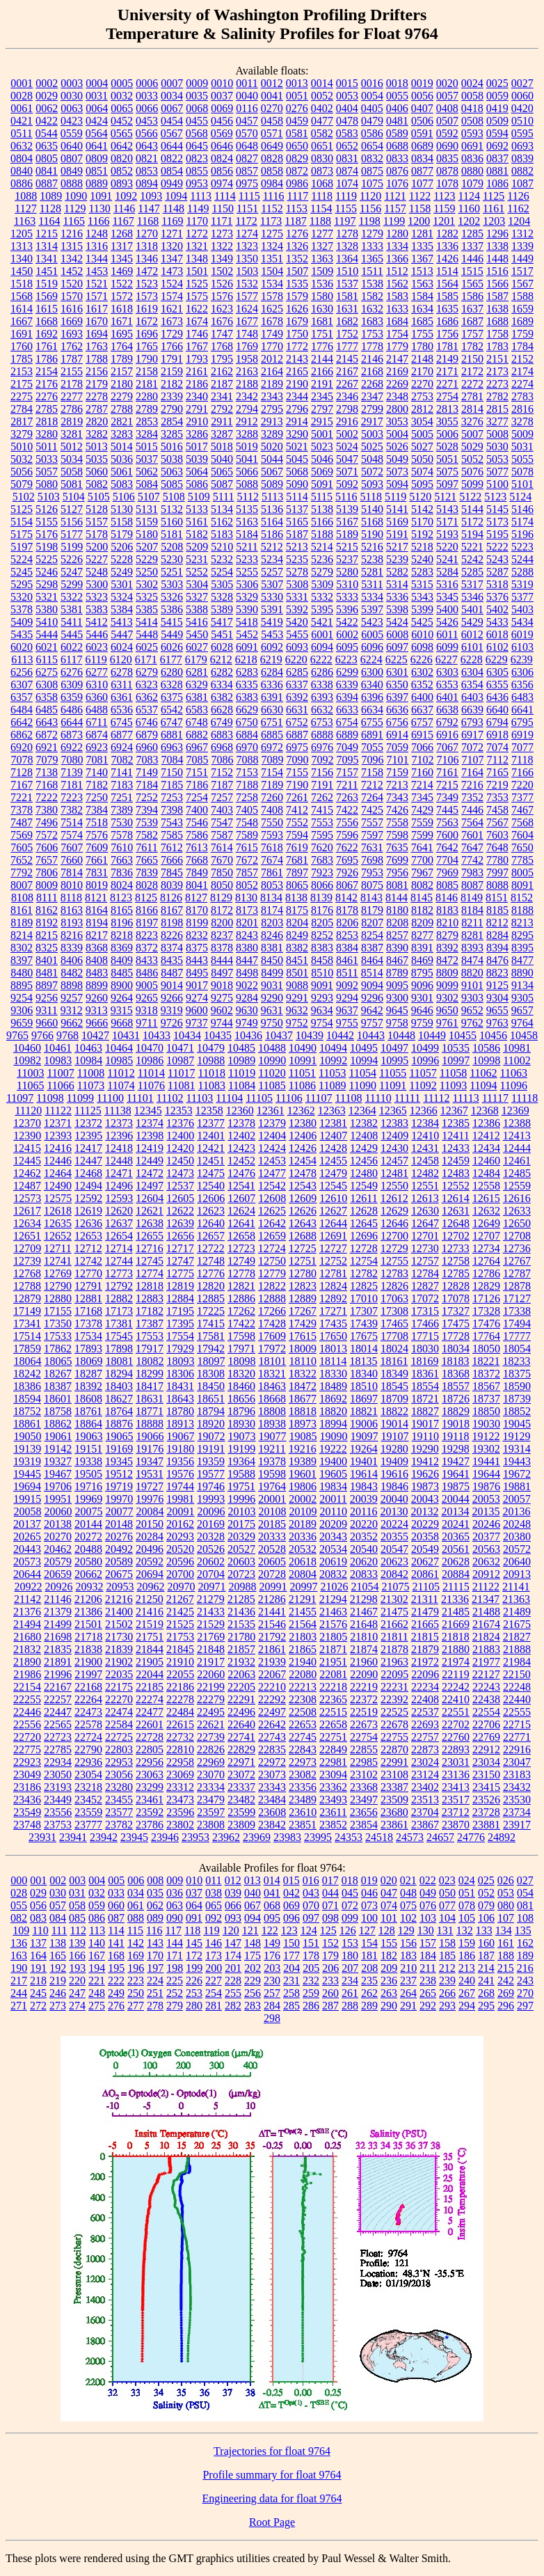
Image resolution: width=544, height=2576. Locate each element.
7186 (197, 785)
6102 (497, 647)
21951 (333, 1662)
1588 (522, 296)
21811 (394, 1637)
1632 (372, 309)
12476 (241, 1173)
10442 (340, 1035)
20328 (211, 1536)
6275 (46, 672)
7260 (272, 797)
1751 (322, 334)
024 (466, 1880)
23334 (211, 1787)
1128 (50, 208)
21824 (486, 1637)
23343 (272, 1787)
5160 (172, 522)
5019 (247, 446)
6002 (347, 634)
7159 (397, 772)
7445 (447, 810)
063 (174, 1905)
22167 (58, 1687)
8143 (371, 897)
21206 (88, 1599)
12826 (394, 1286)
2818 (46, 421)
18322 (303, 1374)
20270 (58, 1536)
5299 (72, 584)
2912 (247, 421)
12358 (209, 1110)
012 (233, 1880)
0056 (422, 96)
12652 (58, 1236)
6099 (447, 647)
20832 (333, 1574)
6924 (122, 747)
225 (174, 1980)
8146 (446, 897)
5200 (97, 547)
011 (213, 1880)
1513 (422, 271)
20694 (149, 1574)
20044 (456, 1499)
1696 (147, 334)
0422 (46, 121)
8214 (21, 935)
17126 (486, 1298)
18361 (425, 1374)
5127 (72, 509)
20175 (241, 1524)
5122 (470, 497)
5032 (21, 459)
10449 (432, 1035)
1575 (197, 296)
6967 (197, 747)
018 (350, 1880)
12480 (364, 1173)
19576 (180, 1474)
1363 (322, 258)
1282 (447, 233)
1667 (21, 321)
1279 (372, 233)
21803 (303, 1637)
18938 (272, 1424)
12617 (27, 1211)
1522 (122, 284)
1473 (172, 271)
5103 (49, 497)
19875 (456, 1486)
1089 (51, 196)
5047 (347, 459)
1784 (522, 346)
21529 (211, 1624)
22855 (364, 1749)
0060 (522, 96)
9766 (42, 1035)
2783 (522, 396)
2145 (347, 359)
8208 (397, 923)
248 (96, 1993)
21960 (364, 1662)
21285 (241, 1599)
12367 (454, 1110)
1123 (444, 196)
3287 (222, 434)
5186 (272, 534)
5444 (46, 634)
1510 (347, 271)
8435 (172, 960)
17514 (27, 1336)
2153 (21, 371)
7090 (298, 760)
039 (233, 1893)
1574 (172, 296)
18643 (180, 1399)
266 (447, 1993)
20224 (394, 1524)
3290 (297, 434)
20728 (272, 1574)
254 (213, 1993)
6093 (297, 647)
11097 (19, 1098)
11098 (49, 1098)
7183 (122, 785)
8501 (297, 973)
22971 (241, 1762)
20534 (333, 1549)
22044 (149, 1674)
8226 (172, 935)
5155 (46, 522)
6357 (21, 697)
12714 (119, 1248)
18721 (425, 1399)
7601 (472, 835)
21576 (333, 1624)
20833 (364, 1574)
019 (369, 1880)
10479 (211, 1048)
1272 (197, 233)
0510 (522, 121)
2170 (422, 371)
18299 (149, 1374)
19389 (303, 1461)
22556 (27, 1724)
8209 (422, 923)
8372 (147, 948)
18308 (211, 1374)
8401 (46, 960)
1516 (497, 271)
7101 (398, 760)
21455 (303, 1612)
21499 (58, 1624)
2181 (147, 384)
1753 (372, 334)
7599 (422, 835)
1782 (472, 346)
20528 (272, 1549)
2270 (422, 384)
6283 (247, 672)
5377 (522, 597)
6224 (371, 659)
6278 (122, 672)
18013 (333, 1348)
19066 (150, 1436)
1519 (46, 284)
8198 (172, 923)
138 (57, 1943)
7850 (222, 872)
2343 (272, 396)
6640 (497, 710)
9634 (322, 1010)
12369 (515, 1110)
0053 (347, 96)
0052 (322, 96)
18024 (394, 1348)
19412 (425, 1461)
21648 (364, 1624)
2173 (497, 371)
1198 (369, 221)
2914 (297, 421)
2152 (522, 359)
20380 (517, 1536)
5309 (322, 584)
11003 (30, 1073)
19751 (241, 1486)
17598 (241, 1336)
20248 (517, 1524)
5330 (272, 597)
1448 (497, 258)
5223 (522, 547)
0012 (272, 83)
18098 (242, 1361)
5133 (197, 509)
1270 (147, 233)
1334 (397, 246)
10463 (88, 1048)
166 (77, 1955)
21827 (517, 1637)
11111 (407, 1098)
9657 (522, 1010)
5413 (122, 622)
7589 (247, 835)
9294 (347, 998)
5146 (522, 509)
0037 (222, 96)
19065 (120, 1436)
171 (174, 1955)
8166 (147, 910)
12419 (149, 1148)
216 (525, 1968)
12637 (119, 1223)
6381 (197, 697)
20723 (241, 1574)
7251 (122, 797)
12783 (394, 1273)
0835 (447, 158)
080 (505, 1905)
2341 (222, 396)
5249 (122, 572)
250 (135, 1993)
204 (291, 1968)
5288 (522, 572)
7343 (397, 797)
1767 (197, 346)
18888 (149, 1424)
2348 (397, 396)
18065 (58, 1361)
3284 (147, 434)
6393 (322, 697)
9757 (372, 1023)
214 (486, 1968)
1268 (122, 233)
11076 (151, 1085)
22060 (211, 1674)
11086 (302, 1085)
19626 (425, 1474)
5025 (372, 446)
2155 (72, 371)
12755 (394, 1261)
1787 (72, 359)
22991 (394, 1762)
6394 (347, 697)
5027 (422, 446)
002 (57, 1880)
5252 (197, 572)
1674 (197, 321)
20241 (456, 1524)
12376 (180, 1123)
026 (505, 1880)
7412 (297, 810)
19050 (28, 1436)
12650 (517, 1223)
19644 (486, 1474)
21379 (58, 1612)
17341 (27, 1323)
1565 (472, 284)
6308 (46, 684)
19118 (455, 1436)
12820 (211, 1286)
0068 (197, 108)
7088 (248, 760)
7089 (273, 760)
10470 (149, 1048)
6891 (372, 735)
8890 (522, 973)
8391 (422, 948)
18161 (394, 1361)
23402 (425, 1787)
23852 (333, 1825)
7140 (97, 772)
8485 (122, 973)
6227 (446, 659)
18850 (486, 1411)
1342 (72, 258)
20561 (456, 1549)
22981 (333, 1762)
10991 (303, 1060)
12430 (394, 1148)
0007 (172, 83)
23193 (58, 1787)
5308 (297, 584)
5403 (522, 609)
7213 (397, 785)
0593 (472, 133)
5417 (222, 622)
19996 (241, 1499)
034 (135, 1893)
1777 (347, 346)
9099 (447, 985)
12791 (88, 1286)
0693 (522, 146)
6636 (397, 710)
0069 (222, 108)
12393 (58, 1135)
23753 (58, 1825)
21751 (149, 1637)
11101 (140, 1098)
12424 (272, 1148)
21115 (456, 1587)
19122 (485, 1436)
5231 (197, 559)
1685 (422, 321)
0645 (197, 146)
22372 (364, 1699)
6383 (247, 697)
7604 (522, 835)
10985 (119, 1060)
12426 (303, 1148)
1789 (122, 359)
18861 (27, 1424)
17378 (88, 1323)
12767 (517, 1261)
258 (291, 1993)
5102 (24, 497)
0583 (347, 133)
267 (466, 1993)
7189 (272, 785)
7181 (72, 785)
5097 (447, 484)
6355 (497, 684)
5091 (322, 484)
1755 (422, 334)
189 (525, 1955)
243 (525, 1980)
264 (408, 1993)
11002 (516, 1060)
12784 (425, 1273)
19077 (273, 1436)
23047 (517, 1762)
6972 (272, 747)
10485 (241, 1048)
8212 (497, 923)
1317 (122, 246)
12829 (486, 1286)
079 (486, 1905)
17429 (303, 1323)
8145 (421, 897)
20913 (517, 1574)
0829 (297, 158)
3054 (422, 421)
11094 (483, 1085)
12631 (456, 1211)
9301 (422, 998)
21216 (119, 1599)
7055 (372, 747)
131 (445, 1930)
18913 (180, 1424)
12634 (27, 1223)
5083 (122, 484)
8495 (197, 973)
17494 (517, 1323)
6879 (147, 735)
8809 (447, 973)
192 (57, 1968)
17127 (517, 1298)
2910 (197, 421)
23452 (88, 1799)
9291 (297, 998)
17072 (425, 1298)
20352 (364, 1536)
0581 (297, 133)
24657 (440, 1837)
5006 (447, 434)
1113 (200, 196)
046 (369, 1893)
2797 (322, 409)
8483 (97, 973)
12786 (486, 1273)
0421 (21, 121)
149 (272, 1943)
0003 (72, 83)
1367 (422, 258)
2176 (46, 384)
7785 (522, 860)
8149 (472, 897)
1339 (522, 246)
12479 (333, 1173)
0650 (297, 146)
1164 (49, 221)
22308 (303, 1699)
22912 (486, 1749)
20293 (180, 1536)
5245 (21, 572)
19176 (149, 1449)
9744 (222, 1023)
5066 (247, 471)
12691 (333, 1236)
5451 (222, 634)
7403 (222, 810)
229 (252, 1980)
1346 (147, 258)
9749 (247, 1023)
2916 (347, 421)
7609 (97, 847)
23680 (394, 1812)
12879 (27, 1298)
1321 (197, 246)
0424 (97, 121)
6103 (522, 647)
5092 (347, 484)
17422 (241, 1323)
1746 (197, 334)
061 (135, 1905)
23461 (149, 1799)
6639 (472, 710)
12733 (456, 1248)
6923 (97, 747)
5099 (472, 484)
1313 (21, 246)
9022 (247, 985)
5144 (472, 509)
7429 (422, 810)
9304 (497, 998)
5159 (147, 522)
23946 (165, 1837)
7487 (21, 822)
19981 (180, 1499)
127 (367, 1930)
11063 (513, 1073)
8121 (96, 897)
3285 (172, 434)
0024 (472, 83)
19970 (119, 1499)
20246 (486, 1524)
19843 (364, 1486)
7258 (247, 797)
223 (135, 1980)
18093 (181, 1361)
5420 (297, 622)
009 (174, 1880)
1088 (26, 196)
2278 (97, 396)
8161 (21, 910)
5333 (347, 597)
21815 (425, 1637)
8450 (272, 960)
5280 (347, 572)
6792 (447, 722)
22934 (58, 1762)
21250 (149, 1599)
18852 (517, 1411)
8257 (397, 935)
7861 (272, 872)
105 (466, 1918)
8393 (472, 948)
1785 (21, 359)
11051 (302, 1073)
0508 (472, 121)
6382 (222, 697)
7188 (247, 785)
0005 (122, 83)
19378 (272, 1461)
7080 (72, 760)
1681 (322, 321)
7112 (498, 760)
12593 (119, 1198)
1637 (472, 309)
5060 (97, 471)
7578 (122, 835)
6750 (247, 722)
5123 (495, 497)
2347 (372, 396)
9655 (497, 1010)
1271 (172, 233)
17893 (88, 1348)
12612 (394, 1198)
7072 (472, 747)
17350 (58, 1323)
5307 (272, 584)
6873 (72, 735)
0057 (447, 96)
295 (486, 2006)
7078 (22, 760)
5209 (197, 547)
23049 (27, 1774)
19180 (180, 1449)
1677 (247, 321)
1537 (347, 284)
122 (270, 1930)
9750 (272, 1023)
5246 (46, 572)
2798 (347, 409)
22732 (180, 1737)
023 (447, 1880)
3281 (72, 434)
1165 (74, 221)
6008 (397, 634)
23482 (241, 1799)
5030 (497, 446)
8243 (247, 935)
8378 (222, 948)
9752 (297, 1023)
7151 (197, 772)
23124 (425, 1774)
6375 (172, 697)
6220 (296, 659)
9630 (247, 1010)
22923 (27, 1762)
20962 (150, 1587)
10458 (524, 1035)
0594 (497, 133)
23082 (303, 1774)
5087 (222, 484)
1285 (472, 233)
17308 (394, 1311)
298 (272, 2018)
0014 (322, 83)
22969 (211, 1762)
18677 (303, 1399)
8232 (197, 935)
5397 (372, 609)
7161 (447, 772)
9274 (197, 998)
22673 (364, 1724)
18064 (28, 1361)
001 (38, 1880)
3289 (272, 434)
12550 (394, 1186)
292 (427, 2006)
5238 (372, 559)
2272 (472, 384)
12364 (362, 1110)
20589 (119, 1561)
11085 (271, 1085)
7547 (222, 822)
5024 (347, 446)
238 (427, 1980)
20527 (241, 1549)
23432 (517, 1787)
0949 (172, 183)
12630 (425, 1211)
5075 (447, 471)
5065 (222, 471)
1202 (469, 221)
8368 (97, 948)
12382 (364, 1123)
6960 (147, 747)
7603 (497, 835)
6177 (171, 659)
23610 (303, 1812)
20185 (272, 1524)
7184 (147, 785)
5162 (222, 522)
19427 (456, 1461)
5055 (522, 459)
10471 (180, 1048)
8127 (196, 897)
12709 (27, 1248)
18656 (241, 1399)
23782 (119, 1825)
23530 (517, 1799)
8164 (97, 910)
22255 (27, 1699)
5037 (147, 459)
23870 (456, 1825)
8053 (272, 885)
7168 (46, 785)
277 (135, 2006)
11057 (422, 1073)
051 (466, 1893)
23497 (364, 1799)
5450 (197, 634)
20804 (303, 1574)
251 (155, 1993)
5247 (72, 572)
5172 (472, 522)
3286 (197, 434)
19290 (425, 1449)
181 (369, 1955)
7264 (372, 797)
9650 (447, 1010)
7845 (172, 872)
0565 (122, 133)
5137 (297, 509)
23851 (303, 1825)
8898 (72, 985)
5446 (97, 634)
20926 (58, 1587)
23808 (211, 1825)
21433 (211, 1612)
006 (135, 1880)
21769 (211, 1637)
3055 (447, 421)
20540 (364, 1549)
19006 (364, 1424)
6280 (172, 672)
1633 (397, 309)
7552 (297, 822)
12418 (119, 1148)
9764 (522, 1023)
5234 (272, 559)
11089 (332, 1085)
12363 (332, 1110)
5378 (21, 609)
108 (525, 1918)
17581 (211, 1336)
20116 (363, 1511)
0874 (347, 171)
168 (116, 1955)
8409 (122, 960)
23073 (272, 1774)
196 (135, 1968)
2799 (372, 409)
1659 (522, 309)
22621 (211, 1724)
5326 (172, 597)
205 (311, 1968)
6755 (372, 722)
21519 (149, 1624)
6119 (95, 659)
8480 (21, 973)
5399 (422, 609)
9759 (422, 1023)
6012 (472, 634)
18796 (241, 1411)
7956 (397, 872)
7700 (422, 860)
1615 (46, 309)
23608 (272, 1812)
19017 (425, 1424)
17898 (119, 1348)
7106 (448, 760)
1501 (197, 271)
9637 (347, 1010)
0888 (72, 183)
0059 (497, 96)
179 (330, 1955)
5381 (72, 609)
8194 (97, 923)
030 (57, 1893)
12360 (240, 1110)
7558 (397, 822)
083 (38, 1918)
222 (116, 1980)
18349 (394, 1374)
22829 (241, 1749)
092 (213, 1918)
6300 (372, 672)
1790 (147, 359)
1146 (124, 208)
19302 (486, 1449)
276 (116, 2006)
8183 (447, 910)
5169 (397, 522)
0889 (97, 183)
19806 (303, 1486)
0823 (197, 158)
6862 (21, 735)
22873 (425, 1749)
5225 (46, 559)
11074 (120, 1085)
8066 (322, 885)
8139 (321, 897)
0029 (46, 96)
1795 (222, 359)
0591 (422, 133)
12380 (303, 1123)
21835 (58, 1649)
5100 (497, 484)
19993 (211, 1499)
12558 (486, 1186)
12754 (364, 1261)
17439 (364, 1323)
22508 (303, 1712)
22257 (58, 1699)
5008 (497, 434)
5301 (122, 584)
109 (21, 1930)
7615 (247, 847)
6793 (472, 722)
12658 (241, 1236)
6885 (272, 735)
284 (272, 2006)
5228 (122, 559)
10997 (456, 1060)
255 (233, 1993)
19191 (211, 1449)
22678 (394, 1724)
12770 (88, 1273)
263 (389, 1993)
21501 (88, 1624)
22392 (394, 1699)
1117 (297, 196)
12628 (364, 1211)
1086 (497, 183)
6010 (422, 634)
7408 (272, 810)
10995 (394, 1060)
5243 (497, 559)
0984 (272, 183)
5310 (347, 584)
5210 (222, 547)
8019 (97, 885)
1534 (272, 284)
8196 (122, 923)
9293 (322, 998)
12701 (425, 1236)
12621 (149, 1211)
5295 (21, 584)
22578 (88, 1724)
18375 (517, 1374)
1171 (221, 221)
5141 (397, 509)
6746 (147, 722)
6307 (21, 684)
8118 (71, 897)
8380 (247, 948)
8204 (297, 923)
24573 (410, 1837)
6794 (497, 722)
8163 (72, 910)
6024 (122, 647)
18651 (211, 1399)
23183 (517, 1774)
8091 (522, 885)
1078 (447, 183)
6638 (447, 710)
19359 (211, 1461)
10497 (394, 1048)
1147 (148, 208)
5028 (447, 446)
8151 (497, 897)
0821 (147, 158)
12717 (180, 1248)
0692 (497, 146)
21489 (517, 1612)
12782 (364, 1273)
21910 (180, 1662)
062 (155, 1905)
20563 (486, 1549)
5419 (272, 622)
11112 (436, 1098)
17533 (58, 1336)
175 (252, 1955)
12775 (180, 1273)
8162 (46, 910)
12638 (149, 1223)
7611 (146, 847)
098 (330, 1918)
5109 (199, 497)
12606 (211, 1198)
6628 (222, 710)
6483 (522, 697)
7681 (297, 860)
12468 (88, 1173)
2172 (472, 371)
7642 (447, 847)
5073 (397, 471)
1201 (444, 221)
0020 (447, 83)
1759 (522, 334)
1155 (346, 208)
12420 (180, 1148)
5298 (46, 584)
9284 (247, 998)
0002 (46, 83)
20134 (455, 1511)
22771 (517, 1737)
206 (330, 1968)
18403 (119, 1386)
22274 (149, 1699)
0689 (422, 146)
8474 (472, 960)
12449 (149, 1161)
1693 (72, 334)
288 (350, 2006)
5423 (372, 622)
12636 (88, 1223)
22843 (303, 1749)
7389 (122, 810)
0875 (372, 171)
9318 (147, 1010)
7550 (272, 822)
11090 (362, 1085)
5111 (223, 497)
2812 (422, 409)
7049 (347, 747)
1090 (76, 196)
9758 (397, 1023)
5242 (472, 559)
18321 (272, 1374)
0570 (247, 133)
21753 (180, 1637)
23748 (27, 1825)
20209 (333, 1524)
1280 (397, 233)
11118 (524, 1098)
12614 (456, 1198)
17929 (180, 1348)
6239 (522, 659)
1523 (147, 284)
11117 (495, 1098)
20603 (241, 1561)
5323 (97, 597)
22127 (486, 1674)
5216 (372, 547)
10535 (456, 1048)
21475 (394, 1612)
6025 (147, 647)
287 (330, 2006)
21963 (394, 1662)
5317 (472, 584)
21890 (27, 1662)
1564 (447, 284)
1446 (472, 258)
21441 (272, 1612)
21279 (211, 1599)
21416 (149, 1612)
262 (369, 1993)
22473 (88, 1712)
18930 (241, 1424)
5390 (247, 609)
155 (389, 1943)
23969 (257, 1837)
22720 (27, 1737)
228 (233, 1980)
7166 (522, 772)
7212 (372, 785)
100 (369, 1918)
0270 (272, 108)
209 (389, 1968)
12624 (241, 1211)
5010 (21, 446)
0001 (21, 83)
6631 (297, 710)
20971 (211, 1587)
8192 (46, 923)
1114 (225, 196)
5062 (147, 471)
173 (213, 1955)
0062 (46, 108)
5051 (447, 459)
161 (505, 1943)
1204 (519, 221)
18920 (211, 1424)
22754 (364, 1737)
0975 (247, 183)
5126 (46, 509)
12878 (517, 1286)
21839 (119, 1649)
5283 (422, 572)
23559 (88, 1812)
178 (311, 1955)
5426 (447, 622)
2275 (21, 396)
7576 (97, 835)
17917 (149, 1348)
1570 (72, 296)
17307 (364, 1311)
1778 (372, 346)
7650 (522, 847)
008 (155, 1880)
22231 (394, 1687)
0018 (397, 83)
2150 (472, 359)
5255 (247, 572)
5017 (197, 446)
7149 (147, 772)
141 (116, 1943)
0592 (447, 133)
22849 (333, 1749)
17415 (211, 1323)
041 (272, 1893)
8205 (322, 923)
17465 (394, 1323)
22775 (27, 1749)
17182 (149, 1311)
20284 (149, 1536)
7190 (297, 785)
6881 (172, 735)
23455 (119, 1799)
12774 (149, 1273)
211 (427, 1968)
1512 (397, 271)
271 (18, 2006)
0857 (247, 171)
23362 (333, 1787)
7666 (172, 860)
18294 (119, 1374)
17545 (119, 1336)
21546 (272, 1624)
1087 (522, 183)
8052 (247, 885)
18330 (333, 1374)
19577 (211, 1474)
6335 (247, 684)
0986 (297, 183)
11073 (90, 1085)
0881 (497, 171)
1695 (122, 334)
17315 (425, 1311)
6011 (447, 634)
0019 (422, 83)
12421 (211, 1148)
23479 (211, 1799)
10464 (119, 1048)
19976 (149, 1499)
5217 (397, 547)
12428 (333, 1148)
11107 (319, 1098)
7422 (347, 810)
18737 (486, 1399)
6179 (196, 659)
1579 (297, 296)
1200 (419, 221)
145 (194, 1943)
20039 (364, 1499)
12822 (272, 1286)
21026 (334, 1587)
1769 (247, 346)
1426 (447, 258)
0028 (21, 96)
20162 (180, 1524)
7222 (46, 797)
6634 (372, 710)
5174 (522, 522)
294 (466, 2006)
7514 (72, 822)
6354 (472, 684)
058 (77, 1905)
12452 (241, 1161)
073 (369, 1905)
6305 (497, 672)
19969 (88, 1499)
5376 (497, 597)
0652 (347, 146)
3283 (122, 434)
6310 (97, 684)
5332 (322, 597)
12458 (425, 1161)
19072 (211, 1436)
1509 (322, 271)
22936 (88, 1762)
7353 (497, 797)
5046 (322, 459)
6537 (147, 710)
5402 (497, 609)
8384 (347, 948)
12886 (241, 1298)
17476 (486, 1323)
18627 (119, 1399)
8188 (522, 910)
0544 (46, 133)
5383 (97, 609)
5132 (172, 509)
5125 (21, 509)
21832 (27, 1649)
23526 (486, 1799)
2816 (522, 409)
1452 (72, 271)
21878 (394, 1649)
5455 (297, 634)
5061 (122, 471)
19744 (180, 1486)
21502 (119, 1624)
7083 (147, 760)
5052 (472, 459)
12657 (211, 1236)
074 (389, 1905)
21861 (272, 1649)
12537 (180, 1186)
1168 (148, 221)
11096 (513, 1085)
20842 (394, 1574)
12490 (58, 1186)
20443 (27, 1549)
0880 (472, 171)
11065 (30, 1085)
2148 (422, 359)
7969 (447, 872)
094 (252, 1918)
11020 (271, 1073)
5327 (197, 597)
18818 (303, 1411)
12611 (363, 1198)
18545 (394, 1386)
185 (447, 1955)
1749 (272, 334)
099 (350, 1918)
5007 (472, 434)
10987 (180, 1060)
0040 (247, 96)
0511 (21, 133)
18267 (58, 1374)
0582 (322, 133)
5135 (247, 509)
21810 (364, 1637)
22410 (456, 1699)
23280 (119, 1787)
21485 (456, 1612)
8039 (172, 885)
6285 (297, 672)
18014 (364, 1348)
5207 (147, 547)
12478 (303, 1173)
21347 (485, 1599)
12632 (486, 1211)
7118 (522, 760)
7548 (247, 822)
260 (330, 1993)
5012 (72, 446)
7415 (322, 810)
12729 (394, 1248)
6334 (222, 684)
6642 (21, 722)
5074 (422, 471)
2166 (322, 371)
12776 (211, 1273)
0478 (347, 121)
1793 (197, 359)
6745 (122, 722)
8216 (72, 935)
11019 (241, 1073)
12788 (27, 1286)
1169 (172, 221)
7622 (347, 847)
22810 (180, 1749)
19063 (89, 1436)
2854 (172, 421)
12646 (394, 1223)
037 (194, 1893)
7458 (497, 810)
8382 (297, 948)
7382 (72, 810)
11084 (241, 1085)
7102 (423, 760)
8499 (272, 973)
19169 (119, 1449)
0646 (222, 146)
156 (408, 1943)
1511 (372, 271)
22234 (425, 1687)
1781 (447, 346)
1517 (522, 271)
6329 (197, 684)
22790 (88, 1749)
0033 (147, 96)
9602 (222, 1010)
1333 (372, 246)
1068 (322, 183)
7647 (472, 847)
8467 (397, 960)
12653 (88, 1236)
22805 (149, 1749)
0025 (497, 83)
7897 (297, 872)
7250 (97, 797)
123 (289, 1930)
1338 (497, 246)
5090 (297, 484)
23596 (180, 1812)
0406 (397, 108)
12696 (364, 1236)
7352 (472, 797)
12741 (58, 1261)
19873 (425, 1486)
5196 (522, 534)
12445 (27, 1161)
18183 (455, 1361)
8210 (447, 923)
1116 (274, 196)
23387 (394, 1787)
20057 (517, 1499)
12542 (272, 1186)
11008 (90, 1073)
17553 (149, 1336)
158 (447, 1943)
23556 (58, 1812)
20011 (332, 1499)
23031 (456, 1762)
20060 (58, 1511)
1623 (222, 309)
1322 (222, 246)
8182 (422, 910)
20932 (89, 1587)
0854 (172, 171)
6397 (397, 697)
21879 (425, 1649)
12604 (149, 1198)
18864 (88, 1424)
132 (464, 1930)
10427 (95, 1035)
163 (18, 1955)
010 (194, 1880)
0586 (372, 133)
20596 (180, 1561)
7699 (397, 860)
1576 (222, 296)
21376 (27, 1612)
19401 (364, 1461)
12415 (27, 1148)
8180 (397, 910)
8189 (21, 923)
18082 (150, 1361)
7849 (197, 872)
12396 (119, 1135)
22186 (180, 1687)
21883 (486, 1649)
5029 (472, 446)
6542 (172, 710)
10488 (272, 1048)
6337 (297, 684)
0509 (497, 121)
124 (309, 1930)
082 (18, 1918)
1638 (497, 309)
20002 (303, 1499)
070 (311, 1905)
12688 (303, 1236)
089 (155, 1918)
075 (408, 1905)
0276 (297, 108)
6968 (222, 747)
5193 (447, 534)
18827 (425, 1411)
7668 (197, 860)
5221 (472, 547)
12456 (364, 1161)
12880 (58, 1298)
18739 (517, 1399)
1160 (469, 208)
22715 (517, 1724)
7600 (447, 835)
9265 (147, 998)
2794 (247, 409)
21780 (241, 1637)
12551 (425, 1186)
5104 (74, 497)
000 (18, 1880)
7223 (72, 797)
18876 (119, 1424)
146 (213, 1943)
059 (96, 1905)
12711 (57, 1248)
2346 (347, 396)
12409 (394, 1135)
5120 (420, 497)
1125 (493, 196)
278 (155, 2006)
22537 (425, 1712)
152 (330, 1943)
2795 (272, 409)
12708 (517, 1236)
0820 (122, 158)
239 (447, 1980)
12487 (27, 1186)
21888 (517, 1649)
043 (311, 1893)
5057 (46, 471)
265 (427, 1993)
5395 (322, 609)
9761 (447, 1023)
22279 (211, 1699)
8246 (272, 935)
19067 (181, 1436)
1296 (497, 233)
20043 (425, 1499)
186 (466, 1955)
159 (466, 1943)
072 (350, 1905)
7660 (72, 860)
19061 (58, 1436)
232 (311, 1980)
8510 (322, 973)
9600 (197, 1010)
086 (96, 1918)
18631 (149, 1399)
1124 (469, 196)
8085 (447, 885)
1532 (247, 284)
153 (350, 1943)
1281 (422, 233)
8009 (46, 885)
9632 (297, 1010)
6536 (122, 710)
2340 (197, 396)
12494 (88, 1186)
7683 (322, 860)
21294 (333, 1599)
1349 (222, 258)
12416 (58, 1148)
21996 (58, 1674)
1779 (397, 346)
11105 (259, 1098)
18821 (364, 1411)
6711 (96, 722)
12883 (149, 1298)
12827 (425, 1286)
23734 (517, 1812)
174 (233, 1955)
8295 (522, 935)
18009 (303, 1348)
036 (174, 1893)
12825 (364, 1286)
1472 (147, 271)
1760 (21, 346)
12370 (27, 1123)
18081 (120, 1361)
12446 (58, 1161)
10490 (303, 1048)
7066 (422, 747)
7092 (323, 760)
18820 (333, 1411)
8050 (222, 885)
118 (192, 1930)
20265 (27, 1536)
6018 (497, 634)
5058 (72, 471)
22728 (149, 1737)
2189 (272, 384)
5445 (72, 634)
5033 (46, 459)
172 (194, 1955)
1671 (122, 321)
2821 (122, 421)
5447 (122, 634)
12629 (394, 1211)
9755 (347, 1023)
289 (369, 2006)
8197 (147, 923)
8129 (221, 897)
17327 (456, 1311)
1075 (372, 183)
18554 (425, 1386)
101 (389, 1918)
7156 (322, 772)
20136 (516, 1511)
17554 (180, 1336)
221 (96, 1980)
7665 (147, 860)
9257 (72, 998)
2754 (447, 396)
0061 (21, 108)
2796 (297, 409)
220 (77, 1980)
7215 (447, 785)
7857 (247, 872)
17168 (88, 1311)
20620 (364, 1561)
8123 (121, 897)
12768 (27, 1273)
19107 (395, 1436)
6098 (422, 647)
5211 (246, 547)
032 (96, 1893)
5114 (296, 497)
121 (250, 1930)
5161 (197, 522)
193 (77, 1968)
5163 (247, 522)
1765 (147, 346)
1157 (395, 208)
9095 (397, 985)
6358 (46, 697)
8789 (397, 973)
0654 (372, 146)
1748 (247, 334)
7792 (21, 872)
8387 (372, 948)
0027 (522, 83)
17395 (180, 1323)
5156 (72, 522)
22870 (394, 1749)
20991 (273, 1587)
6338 (322, 684)
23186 (27, 1787)
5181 (172, 534)
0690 (447, 146)
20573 (27, 1561)
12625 (272, 1211)
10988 (211, 1060)
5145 (497, 509)
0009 (197, 83)
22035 (119, 1674)
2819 (72, 421)
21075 (395, 1587)
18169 (424, 1361)
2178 (72, 384)
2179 (97, 384)
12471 (119, 1173)
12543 (303, 1186)
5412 (97, 622)
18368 (456, 1374)
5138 (322, 509)
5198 (46, 547)
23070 (211, 1774)
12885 (211, 1298)
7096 (373, 760)
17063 (394, 1298)
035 (155, 1893)
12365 (393, 1110)
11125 (88, 1110)
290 (389, 2006)
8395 (522, 948)
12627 (333, 1211)
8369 (122, 948)
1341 (46, 258)
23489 (303, 1799)
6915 (422, 735)
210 (408, 1968)
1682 (347, 321)
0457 (247, 121)
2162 (222, 371)
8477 (522, 960)
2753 (422, 396)
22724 (88, 1737)
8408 (97, 960)
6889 (347, 735)
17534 (88, 1336)
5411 (71, 622)
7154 (272, 772)
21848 (211, 1649)
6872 (46, 735)
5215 (347, 547)
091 (194, 1918)
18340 (364, 1374)
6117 (71, 659)
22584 (119, 1724)
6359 (72, 697)
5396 (347, 609)
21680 (27, 1637)
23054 (88, 1774)
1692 (46, 334)
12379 (272, 1123)
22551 (456, 1712)
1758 (497, 334)
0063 (72, 108)
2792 (222, 409)
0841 (46, 171)
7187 (222, 785)
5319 (522, 584)
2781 (472, 396)
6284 (272, 672)
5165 (297, 522)
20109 (303, 1511)
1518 (21, 284)
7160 (422, 772)
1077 (422, 183)
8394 (497, 948)
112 (78, 1930)
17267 (303, 1311)
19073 (242, 1436)
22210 (272, 1687)
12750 (272, 1261)
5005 (422, 434)
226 (194, 1980)
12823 (303, 1286)
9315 (122, 1010)
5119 (395, 497)
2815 (497, 409)
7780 (497, 860)
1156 (370, 208)
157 (427, 1943)
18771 (149, 1411)
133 (484, 1930)
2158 (147, 371)
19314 (517, 1449)
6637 (422, 710)
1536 (322, 284)
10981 (517, 1048)
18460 (241, 1386)
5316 (447, 584)
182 (389, 1955)
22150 (517, 1674)
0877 (422, 171)
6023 (97, 647)
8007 (21, 885)
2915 (322, 421)
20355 (394, 1536)
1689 (522, 321)
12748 (211, 1261)
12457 (394, 1161)
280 (194, 2006)
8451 (297, 960)
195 (116, 1968)
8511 (347, 973)
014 (272, 1880)
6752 (297, 722)
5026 (397, 446)
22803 (119, 1749)
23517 (456, 1799)
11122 (58, 1110)
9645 (397, 1010)
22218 (333, 1687)
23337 (241, 1787)
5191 (397, 534)
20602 (211, 1561)
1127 (25, 208)
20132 (424, 1511)
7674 (272, 860)
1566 (497, 284)
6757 (422, 722)
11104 (229, 1098)
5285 (472, 572)
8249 (297, 935)
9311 (46, 1010)
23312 (180, 1787)
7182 (97, 785)
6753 (322, 722)
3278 (522, 421)
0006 (147, 83)
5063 (172, 471)
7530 (122, 822)
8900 (122, 985)
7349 (447, 797)
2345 (322, 396)
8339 (72, 948)
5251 (172, 572)
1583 (397, 296)
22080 (303, 1674)
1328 (347, 246)
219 (57, 1980)
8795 (422, 973)
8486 (147, 973)
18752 (27, 1411)
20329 (241, 1536)
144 (174, 1943)
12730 (425, 1248)
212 (447, 1968)
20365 (456, 1536)
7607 (72, 847)
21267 (180, 1599)
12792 (119, 1286)
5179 (122, 534)
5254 (222, 572)
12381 (333, 1123)
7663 (122, 860)
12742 (88, 1261)
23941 (73, 1837)
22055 (180, 1674)
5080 (46, 484)
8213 (522, 923)
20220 (364, 1524)
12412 (486, 1135)
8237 (222, 935)
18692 (333, 1399)
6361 (122, 697)
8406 (72, 960)
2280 (147, 396)
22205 (241, 1687)
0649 (272, 146)
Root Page (272, 2522)
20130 (394, 1511)
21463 (333, 1612)
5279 (322, 572)
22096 (425, 1674)
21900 (88, 1662)
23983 (287, 1837)
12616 (517, 1198)
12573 (27, 1198)
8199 (197, 923)
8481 (46, 973)
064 (194, 1905)
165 (57, 1955)
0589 (397, 133)
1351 (272, 258)
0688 (397, 146)
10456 (493, 1035)
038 (213, 1893)
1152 (271, 208)
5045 (297, 459)
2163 (247, 371)
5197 (21, 547)
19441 (486, 1461)
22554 (486, 1712)
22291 (241, 1699)
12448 (119, 1161)
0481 (397, 121)
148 (252, 1943)
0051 (297, 96)
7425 (372, 810)
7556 (347, 822)
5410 (46, 622)
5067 (272, 471)
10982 (27, 1060)
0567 (172, 133)
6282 (222, 672)
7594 (297, 835)
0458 (272, 121)
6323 (147, 684)
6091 (247, 647)
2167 (347, 371)
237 (408, 1980)
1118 (322, 196)
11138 (117, 1110)
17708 (394, 1336)
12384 (425, 1123)
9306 (21, 1010)
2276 (46, 396)
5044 (272, 459)
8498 (247, 973)
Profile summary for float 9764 (271, 2475)
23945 (134, 1837)
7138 (46, 772)
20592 (149, 1561)
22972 (272, 1762)
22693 (425, 1724)
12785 (456, 1273)
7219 (497, 785)
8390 (397, 948)
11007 (60, 1073)
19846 (394, 1486)
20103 (242, 1511)
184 (427, 1955)
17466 (425, 1323)
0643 (147, 146)
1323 (247, 246)
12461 (517, 1161)
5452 (247, 634)
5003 (372, 434)
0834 (422, 158)
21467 (364, 1612)
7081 (97, 760)
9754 (322, 1023)
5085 (172, 484)
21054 (364, 1587)
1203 (494, 221)
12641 (241, 1223)
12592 (88, 1198)
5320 (21, 597)
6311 (121, 684)
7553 (322, 822)
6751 (272, 722)
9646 (422, 1010)
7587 (222, 835)
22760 (456, 1737)
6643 (46, 722)
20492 (119, 1549)
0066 (147, 108)
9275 (222, 998)
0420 (522, 108)
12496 (119, 1186)
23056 (119, 1774)
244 (18, 1993)
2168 (372, 371)
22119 (455, 1674)
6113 (22, 659)
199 (194, 1968)
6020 (21, 647)
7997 (497, 872)
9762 (472, 1023)
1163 (24, 221)
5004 (397, 434)
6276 (72, 672)
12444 (517, 1148)
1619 (147, 309)
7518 (97, 822)
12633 (517, 1211)
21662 (394, 1624)
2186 (197, 384)
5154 (21, 522)
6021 (46, 647)
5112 (247, 497)
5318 (497, 584)
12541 (241, 1186)
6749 (222, 722)
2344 (297, 396)
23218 (88, 1787)
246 (57, 1993)
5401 (472, 609)
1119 (346, 196)
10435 (218, 1035)
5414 (147, 622)
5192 (422, 534)
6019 (522, 634)
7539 (147, 822)
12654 (119, 1236)
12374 (149, 1123)
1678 (272, 321)
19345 (119, 1461)
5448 (147, 634)
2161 (197, 371)
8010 (72, 885)
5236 (322, 559)
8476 (497, 960)
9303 (472, 998)
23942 (104, 1837)
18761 (88, 1411)
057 (57, 1905)
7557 (372, 822)
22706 (486, 1724)
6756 (397, 722)
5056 (21, 471)
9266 (172, 998)
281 (213, 2006)
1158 (420, 208)
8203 (272, 923)
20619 (333, 1561)
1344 (97, 258)
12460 (486, 1161)
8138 (296, 897)
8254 (372, 935)
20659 (58, 1574)
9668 (122, 1023)
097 (311, 1918)
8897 (46, 985)
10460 (27, 1048)
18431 (180, 1386)
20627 (425, 1561)
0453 (147, 121)
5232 (222, 559)
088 (135, 1918)
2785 (46, 409)
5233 (247, 559)
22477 (149, 1712)
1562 (397, 284)
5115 (322, 497)
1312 (522, 233)
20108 (273, 1511)
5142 (422, 509)
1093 (151, 196)
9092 (347, 985)
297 (525, 2006)
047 (389, 1893)
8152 (522, 897)
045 (350, 1893)
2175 (21, 384)
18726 (456, 1399)
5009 (522, 434)
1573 (147, 296)
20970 (181, 1587)
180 (350, 1955)
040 (252, 1893)
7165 (497, 772)
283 (252, 2006)
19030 (486, 1424)
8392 (447, 948)
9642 (372, 1010)
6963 (172, 747)
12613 (425, 1198)
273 (57, 2006)
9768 (67, 1035)
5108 (174, 497)
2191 (322, 384)
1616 (72, 309)
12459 (456, 1161)
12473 (180, 1173)
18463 (272, 1386)
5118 (371, 497)
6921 (46, 747)
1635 (447, 309)
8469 (422, 960)
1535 (297, 284)
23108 (394, 1774)
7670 (222, 860)
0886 (21, 183)
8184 (472, 910)
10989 (241, 1060)
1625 (272, 309)
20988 (242, 1587)
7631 (372, 847)
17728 (456, 1336)
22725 (119, 1737)
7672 (247, 860)
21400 (119, 1612)
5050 (422, 459)
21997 (88, 1674)
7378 (21, 810)
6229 (497, 659)
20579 (58, 1561)
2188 (247, 384)
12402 (241, 1135)
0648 (247, 146)
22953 (119, 1762)
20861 (425, 1574)
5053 (497, 459)
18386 (27, 1386)
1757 (472, 334)
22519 (364, 1712)
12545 (333, 1186)
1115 (249, 196)
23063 (149, 1774)
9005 (147, 985)
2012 (272, 359)
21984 (517, 1662)
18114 (332, 1361)
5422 (347, 622)
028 (18, 1893)
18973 (303, 1424)
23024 (425, 1762)
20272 (88, 1536)
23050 (58, 1774)
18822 (394, 1411)
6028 (222, 647)
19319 (27, 1461)
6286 (322, 672)
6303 (447, 672)
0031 (97, 96)
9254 (21, 998)
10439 (309, 1035)
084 (57, 1918)
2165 (297, 371)
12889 (303, 1298)
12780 (303, 1273)
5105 (99, 497)
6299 (347, 672)
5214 (322, 547)
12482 (425, 1173)
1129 (75, 208)
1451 (46, 271)
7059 (397, 747)
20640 (517, 1561)
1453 (97, 271)
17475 (456, 1323)
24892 (501, 1837)
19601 (303, 1474)
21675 (517, 1624)
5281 (372, 572)
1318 (147, 246)
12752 (333, 1261)
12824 (333, 1286)
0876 (397, 171)
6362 (147, 697)
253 (194, 1993)
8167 (172, 910)
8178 (347, 910)
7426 (397, 810)
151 (311, 1943)
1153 (296, 208)
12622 (180, 1211)
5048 (372, 459)
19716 (88, 1486)
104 (447, 1918)
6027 (197, 647)
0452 (122, 121)
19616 (394, 1474)
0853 (147, 171)
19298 (456, 1449)
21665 (425, 1624)
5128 (97, 509)
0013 (297, 83)
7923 (322, 872)
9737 (197, 1023)
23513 (425, 1799)
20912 (486, 1574)
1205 (21, 233)
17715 (425, 1336)
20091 (181, 1511)
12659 (272, 1236)
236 (389, 1980)
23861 (394, 1825)
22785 (58, 1749)
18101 (273, 1361)
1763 (97, 346)
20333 (272, 1536)
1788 (97, 359)
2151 (497, 359)
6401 (447, 697)
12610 (333, 1198)
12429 (364, 1148)
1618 (122, 309)
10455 (463, 1035)
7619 (297, 847)
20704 (211, 1574)
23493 (333, 1799)
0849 (72, 171)
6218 (246, 659)
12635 (58, 1223)
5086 (197, 484)
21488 (486, 1612)
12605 (180, 1198)
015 (291, 1880)
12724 (272, 1248)
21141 (515, 1587)
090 (174, 1918)
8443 (197, 960)
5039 (197, 459)
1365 (372, 258)
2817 (21, 421)
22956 (149, 1762)
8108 (22, 897)
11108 (348, 1098)
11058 (453, 1073)
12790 (58, 1286)
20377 (486, 1536)
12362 (301, 1110)
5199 (72, 547)
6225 (396, 659)
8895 (21, 985)
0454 (172, 121)
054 (525, 1893)
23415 (486, 1787)
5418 (247, 622)
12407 (333, 1135)
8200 (222, 923)
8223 (147, 935)
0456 (222, 121)
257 (272, 1993)
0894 (147, 183)
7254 (197, 797)
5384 (122, 609)
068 (272, 1905)
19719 (119, 1486)
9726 (172, 1023)
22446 (27, 1712)
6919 (522, 735)
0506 (422, 121)
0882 (522, 171)
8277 (422, 935)
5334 (372, 597)
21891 (58, 1662)
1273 (222, 233)
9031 (272, 985)
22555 (517, 1712)
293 (447, 2006)
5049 (397, 459)
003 (77, 1880)
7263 (347, 797)
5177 (72, 534)
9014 (172, 985)
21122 (485, 1587)
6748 (197, 722)
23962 (226, 1837)
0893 (122, 183)
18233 (516, 1361)
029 (38, 1893)
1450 (21, 271)
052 (486, 1893)
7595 (322, 835)
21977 (486, 1662)
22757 (425, 1737)
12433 (456, 1148)
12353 (179, 1110)
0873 (322, 171)
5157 (97, 522)
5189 (347, 534)
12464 (58, 1173)
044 (330, 1893)
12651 (27, 1236)
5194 (472, 534)
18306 (180, 1374)
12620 (119, 1211)
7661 (97, 860)
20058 (28, 1511)
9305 (522, 998)
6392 (297, 697)
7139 (72, 772)
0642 (122, 146)
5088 (247, 484)
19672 (517, 1474)
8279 (447, 935)
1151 (247, 208)
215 (505, 1968)
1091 (101, 196)
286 (311, 2006)
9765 (17, 1035)
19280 (394, 1449)
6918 (497, 735)
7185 (172, 785)
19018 (456, 1424)
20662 (88, 1574)
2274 (522, 384)
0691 (472, 146)
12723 (241, 1248)
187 (486, 1955)
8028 (147, 885)
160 (486, 1943)
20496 (149, 1549)
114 (116, 1930)
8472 (447, 960)
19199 (241, 1449)
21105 (425, 1587)
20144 (88, 1524)
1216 (72, 233)
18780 (180, 1411)
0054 (372, 96)
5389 (222, 609)
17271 (333, 1311)
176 (272, 1955)
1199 (394, 221)
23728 (486, 1812)
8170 (197, 910)
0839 (522, 158)
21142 (27, 1599)
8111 (47, 897)
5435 (21, 634)
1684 (397, 321)
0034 (172, 96)
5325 (147, 597)
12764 (486, 1261)
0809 (97, 158)
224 (155, 1980)
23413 (456, 1787)
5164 (272, 522)
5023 (322, 446)
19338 (88, 1461)
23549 (27, 1812)
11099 (80, 1098)
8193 (72, 923)
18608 (88, 1399)
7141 (122, 772)
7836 (122, 872)
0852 (122, 171)
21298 (364, 1599)
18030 (425, 1348)
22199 (211, 1687)
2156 (97, 371)
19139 (27, 1449)
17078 (456, 1298)
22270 (119, 1699)
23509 (394, 1799)
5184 (247, 534)
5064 (197, 471)
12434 (486, 1148)
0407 (422, 108)
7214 (422, 785)
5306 (247, 584)
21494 (27, 1624)
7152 (222, 772)
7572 (46, 835)
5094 (397, 484)
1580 (322, 296)
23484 (272, 1799)
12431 (425, 1148)
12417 (88, 1148)
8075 (372, 885)
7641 (422, 847)
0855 (197, 171)
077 (447, 1905)
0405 (372, 108)
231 (291, 1980)
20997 (303, 1587)
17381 (119, 1323)
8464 (372, 960)
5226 (72, 559)
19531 (149, 1474)
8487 (172, 973)
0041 (272, 96)
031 (77, 1893)
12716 (149, 1248)
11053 (332, 1073)
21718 (88, 1637)
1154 (321, 208)
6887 (297, 735)
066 (233, 1905)
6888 (322, 735)
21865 (303, 1649)
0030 (72, 96)
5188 (322, 534)
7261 (297, 797)
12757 (425, 1261)
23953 (195, 1837)
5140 (372, 509)
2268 (372, 384)
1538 (372, 284)
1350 (247, 258)
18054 (517, 1348)
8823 (497, 973)
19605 (333, 1474)
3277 (497, 421)
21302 (394, 1599)
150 (291, 1943)
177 (291, 1955)
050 (447, 1893)
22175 (119, 1687)
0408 (447, 108)
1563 (422, 284)
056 (38, 1905)
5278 (297, 572)
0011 (246, 83)
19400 (333, 1461)
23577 (119, 1812)
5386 (172, 609)
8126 (171, 897)
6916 (447, 735)
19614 (364, 1474)
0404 (347, 108)
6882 (197, 735)
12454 (303, 1161)
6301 (397, 672)
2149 (447, 359)
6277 (97, 672)
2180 (122, 384)
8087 (472, 885)
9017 (197, 985)
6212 (221, 659)
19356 (180, 1461)
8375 (197, 948)
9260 (97, 998)
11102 (170, 1098)
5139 (347, 509)
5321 (46, 597)
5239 (397, 559)
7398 (172, 810)
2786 (72, 409)
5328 (222, 597)
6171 (146, 659)
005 (116, 1880)
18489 (333, 1386)
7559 (422, 822)
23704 (425, 1812)
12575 (58, 1198)
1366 (397, 258)
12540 (211, 1186)
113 (97, 1930)
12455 (333, 1161)
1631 (347, 309)
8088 (497, 885)
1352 (297, 258)
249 (116, 1993)
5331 (297, 597)
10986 (149, 1060)
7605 (21, 847)
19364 (241, 1461)
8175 (297, 910)
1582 (372, 296)
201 (233, 1968)
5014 (122, 446)
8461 (347, 960)
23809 (241, 1825)
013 (252, 1880)
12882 (119, 1298)
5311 (372, 584)
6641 (522, 710)
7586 (197, 835)
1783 (497, 346)
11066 (60, 1085)
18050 (486, 1348)
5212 (272, 547)
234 (350, 1980)
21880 (456, 1649)
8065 (297, 885)
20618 (303, 1561)
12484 (486, 1173)
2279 (122, 396)
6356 (522, 684)
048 (408, 1893)
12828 (456, 1286)
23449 (58, 1799)
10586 (486, 1048)
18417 (149, 1386)
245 (38, 1993)
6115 (47, 659)
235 (369, 1980)
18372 (486, 1374)
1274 (247, 233)
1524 (172, 284)
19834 (333, 1486)
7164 (472, 772)
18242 (27, 1374)
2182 (172, 384)
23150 (486, 1774)
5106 (124, 497)
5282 (397, 572)
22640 (241, 1724)
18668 (272, 1399)
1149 (198, 208)
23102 (364, 1774)
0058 (472, 96)
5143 (447, 509)
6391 (272, 697)
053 (505, 1893)
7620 (322, 847)
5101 (522, 484)
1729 (172, 334)
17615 (303, 1336)
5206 (122, 547)
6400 (422, 697)
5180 (147, 534)
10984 (88, 1060)
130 (425, 1930)
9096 (422, 985)
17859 (27, 1348)
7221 (21, 797)
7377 (522, 797)
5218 (422, 547)
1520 (72, 284)
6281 (197, 672)
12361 (271, 1110)
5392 (297, 609)
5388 (197, 609)
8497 (222, 973)
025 (486, 1880)
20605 (272, 1561)
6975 (297, 747)
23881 (486, 1825)
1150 (222, 208)
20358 (425, 1536)
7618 (272, 847)
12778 (241, 1273)
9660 (46, 1023)
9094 (372, 985)
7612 (172, 847)
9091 (322, 985)
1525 (197, 284)
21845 (180, 1649)
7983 (472, 872)
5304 (197, 584)
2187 (222, 384)
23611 (332, 1812)
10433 (156, 1035)
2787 (97, 409)
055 (18, 1905)
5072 (372, 471)
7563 (447, 822)
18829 (456, 1411)
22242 (456, 1687)
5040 (222, 459)
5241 (447, 559)
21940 (303, 1662)
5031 (522, 446)
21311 (424, 1599)
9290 (272, 998)
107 (505, 1918)
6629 (247, 710)
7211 (347, 785)
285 (291, 2006)
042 (291, 1893)
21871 (333, 1649)
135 (523, 1930)
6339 (347, 684)
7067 (447, 747)
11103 (200, 1098)
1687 (472, 321)
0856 (222, 171)
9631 (272, 1010)
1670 (97, 321)
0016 (372, 83)
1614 (21, 309)
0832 (372, 158)
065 (213, 1905)
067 (252, 1905)
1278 (347, 233)
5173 (497, 522)
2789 (147, 409)
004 (96, 1880)
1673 (172, 321)
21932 (241, 1662)
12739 (27, 1261)
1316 (97, 246)
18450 (211, 1386)
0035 (197, 96)
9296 (372, 998)
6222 (321, 659)
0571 (272, 133)
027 (525, 1880)
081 (525, 1905)
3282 (97, 434)
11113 (465, 1098)
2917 (372, 421)
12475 (211, 1173)
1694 (97, 334)
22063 (241, 1674)
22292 (272, 1699)
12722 (211, 1248)
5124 (520, 497)
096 (291, 1918)
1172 (246, 221)
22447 (58, 1712)
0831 (347, 158)
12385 (456, 1123)
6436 (497, 697)
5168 (372, 522)
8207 (372, 923)
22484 (180, 1712)
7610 (122, 847)
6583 (197, 710)
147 (233, 1943)
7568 (522, 822)
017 (330, 1880)
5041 (247, 459)
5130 (122, 509)
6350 (397, 684)
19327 (58, 1461)
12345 (148, 1110)
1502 (222, 271)
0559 (72, 133)
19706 (58, 1486)
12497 (149, 1186)
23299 (149, 1787)
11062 (483, 1073)
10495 (364, 1048)
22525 (394, 1712)
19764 (272, 1486)
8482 (72, 973)
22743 (272, 1737)
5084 (147, 484)
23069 (180, 1774)
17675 (364, 1336)
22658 (333, 1724)
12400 (180, 1135)
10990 (272, 1060)
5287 (497, 572)
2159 (172, 371)
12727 (333, 1248)
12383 (394, 1123)
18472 (303, 1386)
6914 (397, 735)
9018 (222, 985)
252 (174, 1993)
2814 (472, 409)
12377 (211, 1123)
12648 (456, 1223)
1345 (122, 258)
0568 (197, 133)
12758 (456, 1261)
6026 (172, 647)
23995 (318, 1837)
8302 (21, 948)
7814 (72, 872)
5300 (97, 584)
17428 (272, 1323)
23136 (456, 1774)
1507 (297, 271)
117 (174, 1930)
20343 (333, 1536)
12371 (58, 1123)
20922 (28, 1587)
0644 (172, 146)
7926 (347, 872)
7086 (222, 760)
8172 (222, 910)
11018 (211, 1073)
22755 (394, 1737)
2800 (397, 409)
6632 (322, 710)
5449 (172, 634)
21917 (211, 1662)
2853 (147, 421)
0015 (347, 83)
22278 (180, 1699)
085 (77, 1918)
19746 (211, 1486)
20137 (27, 1524)
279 (174, 2006)
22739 (211, 1737)
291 (408, 2006)
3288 (247, 434)
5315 (422, 584)
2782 (497, 396)
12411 (455, 1135)
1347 (172, 258)
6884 (247, 735)
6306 (522, 672)
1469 (122, 271)
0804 (21, 158)
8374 (172, 948)
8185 (497, 910)
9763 (497, 1023)
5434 (522, 622)
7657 (46, 860)
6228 (472, 659)
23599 (241, 1812)
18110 (303, 1361)
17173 (119, 1311)
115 (135, 1930)
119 (211, 1930)
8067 (347, 885)
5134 (222, 509)
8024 (122, 885)
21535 (241, 1624)
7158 (372, 772)
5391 (272, 609)
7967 (422, 872)
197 (155, 1968)
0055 (397, 96)
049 (427, 1893)
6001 (322, 634)
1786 (46, 359)
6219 (271, 659)
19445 (27, 1474)
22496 (241, 1712)
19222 (333, 1449)
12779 (272, 1273)
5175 (21, 534)
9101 (472, 985)
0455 (197, 121)
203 (272, 1968)
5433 (497, 622)
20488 (88, 1549)
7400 (197, 810)
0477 (322, 121)
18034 (456, 1348)
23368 (364, 1787)
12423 (241, 1148)
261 (350, 1993)
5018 (222, 446)
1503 (247, 271)
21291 (303, 1599)
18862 (58, 1424)
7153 (247, 772)
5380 (46, 609)
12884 (180, 1298)
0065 (122, 108)
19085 (303, 1436)
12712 (88, 1248)
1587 (497, 296)
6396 (372, 697)
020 (389, 1880)
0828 (272, 158)
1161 (493, 208)
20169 (211, 1524)
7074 (497, 747)
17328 (486, 1311)
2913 (272, 421)
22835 (272, 1749)
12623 (211, 1211)
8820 (472, 973)
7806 (46, 872)
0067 (172, 108)
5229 (147, 559)
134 (503, 1930)
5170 (422, 522)
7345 (422, 797)
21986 (27, 1674)
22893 (456, 1749)
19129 (516, 1436)
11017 (181, 1073)
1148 (173, 208)
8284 (497, 935)
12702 (456, 1236)
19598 (272, 1474)
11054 (362, 1073)
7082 (122, 760)
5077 (497, 471)
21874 (364, 1649)
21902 (119, 1662)
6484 (21, 710)
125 (328, 1930)
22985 (364, 1762)
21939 (272, 1662)
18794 (211, 1411)
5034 (72, 459)
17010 (364, 1298)
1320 (172, 246)
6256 (21, 672)
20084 (150, 1511)
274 (77, 2006)
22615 (180, 1724)
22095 (394, 1674)
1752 (347, 334)
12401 (211, 1135)
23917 (517, 1825)
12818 (149, 1286)
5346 (472, 597)
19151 (88, 1449)
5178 (97, 534)
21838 (88, 1649)
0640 (72, 146)
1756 (447, 334)
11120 (28, 1110)
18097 (211, 1361)
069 (291, 1905)
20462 (58, 1549)
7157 (347, 772)
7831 (97, 872)
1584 (422, 296)
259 (311, 1993)
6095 (347, 647)
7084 (172, 760)
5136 (272, 509)
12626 (303, 1211)
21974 (456, 1662)
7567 (497, 822)
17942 (211, 1348)
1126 (518, 196)
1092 (126, 196)
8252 (322, 935)
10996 (425, 1060)
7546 (197, 822)
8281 (472, 935)
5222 (497, 547)
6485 (46, 710)
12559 (517, 1186)
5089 (272, 484)
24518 (379, 1837)
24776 (471, 1837)
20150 (149, 1524)
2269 (397, 384)
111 (59, 1930)
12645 (364, 1223)
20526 (211, 1549)
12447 (88, 1161)
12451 (211, 1161)
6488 (97, 710)
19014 (394, 1424)
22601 (149, 1724)
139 (77, 1943)
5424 (397, 622)
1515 (472, 271)
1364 (347, 258)
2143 (297, 359)
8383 (322, 948)
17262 (241, 1311)
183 (408, 1955)
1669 (72, 321)
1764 (122, 346)
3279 (21, 434)
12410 (425, 1135)
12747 (180, 1261)
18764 (119, 1411)
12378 (241, 1123)
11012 (120, 1073)
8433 (147, 960)
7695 (347, 860)
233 (330, 1980)
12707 (486, 1236)
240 (466, 1980)
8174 (272, 910)
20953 (120, 1587)
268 (486, 1993)
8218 (122, 935)
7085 (197, 760)
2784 (21, 409)
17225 (211, 1311)
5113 (272, 497)
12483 (456, 1173)
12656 (180, 1236)
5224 (21, 559)
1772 (297, 346)
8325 (46, 948)
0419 (497, 108)
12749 (241, 1261)
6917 (472, 735)
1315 (72, 246)
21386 (88, 1612)
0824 (222, 158)
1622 (197, 309)
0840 (21, 171)
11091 (392, 1085)
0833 (397, 158)
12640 (211, 1223)
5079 (21, 484)
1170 (197, 221)
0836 (472, 158)
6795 (522, 722)
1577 (247, 296)
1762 (72, 346)
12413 (517, 1135)
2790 (172, 409)
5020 (272, 446)
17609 (272, 1336)
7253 (172, 797)
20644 (27, 1574)
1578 (272, 296)
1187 (295, 221)
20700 (180, 1574)
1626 (297, 309)
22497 (272, 1712)
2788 (122, 409)
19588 (241, 1474)
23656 (364, 1812)
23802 (180, 1825)
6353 (447, 684)
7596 (347, 835)
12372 (88, 1123)
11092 (422, 1085)
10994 (364, 1060)
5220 (447, 547)
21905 (149, 1662)
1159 (444, 208)
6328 (172, 684)
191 (38, 1968)
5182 (197, 534)
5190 (372, 534)
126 (347, 1930)
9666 (97, 1023)
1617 (97, 309)
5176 (46, 534)
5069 (322, 471)
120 (231, 1930)
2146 (372, 359)
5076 (472, 471)
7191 (322, 785)
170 (155, 1955)
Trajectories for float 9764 (272, 2451)
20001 (272, 1499)
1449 (522, 258)
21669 (456, 1624)
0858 (272, 171)
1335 (422, 246)
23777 (88, 1825)
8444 (222, 960)
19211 (271, 1449)
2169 (397, 371)
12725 (303, 1248)
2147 (397, 359)
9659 (21, 1023)
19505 (88, 1474)
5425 (422, 622)
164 (38, 1955)
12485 (517, 1173)
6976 (322, 747)
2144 (322, 359)
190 (18, 1968)
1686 (447, 321)
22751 (333, 1737)
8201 (247, 923)
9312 (72, 1010)
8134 (271, 897)
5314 (397, 584)
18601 (58, 1399)
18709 (394, 1399)
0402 (322, 108)
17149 (27, 1311)
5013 (97, 446)
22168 (88, 1687)
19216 (303, 1449)
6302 (422, 672)
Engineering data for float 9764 (272, 2498)
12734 (486, 1248)
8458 (322, 960)
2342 (247, 396)
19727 (149, 1486)
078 (466, 1905)
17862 (58, 1348)
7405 (247, 810)
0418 (472, 108)
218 (38, 1980)
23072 (241, 1774)
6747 (172, 722)
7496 (46, 822)
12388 (517, 1123)
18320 (241, 1374)
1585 (447, 296)
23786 (149, 1825)
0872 (297, 171)
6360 (97, 697)
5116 (346, 497)
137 (38, 1943)
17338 (517, 1311)
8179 (372, 910)
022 (427, 1880)
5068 (297, 471)
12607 (241, 1198)
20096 (211, 1511)
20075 (89, 1511)
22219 (364, 1687)
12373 (119, 1123)
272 (38, 2006)
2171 (447, 371)
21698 (58, 1637)
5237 (347, 559)
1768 (222, 346)
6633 (347, 710)
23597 (211, 1812)
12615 (486, 1198)
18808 (272, 1411)
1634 (422, 309)
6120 (121, 659)
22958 (180, 1762)
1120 (370, 196)
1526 (222, 284)
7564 (472, 822)
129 (406, 1930)
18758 (58, 1411)
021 (408, 1880)
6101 (472, 647)
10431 (126, 1035)
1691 (21, 334)
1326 (297, 246)
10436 (248, 1035)
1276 (297, 233)
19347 (149, 1461)
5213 (297, 547)
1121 (395, 196)
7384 (97, 810)
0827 (247, 158)
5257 (272, 572)
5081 (72, 484)
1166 (98, 221)
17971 (241, 1348)
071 (330, 1905)
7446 (472, 810)
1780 (422, 346)
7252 (147, 797)
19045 (517, 1424)
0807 (72, 158)
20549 (425, 1549)
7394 (147, 810)
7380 (46, 810)
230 (272, 1980)
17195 (180, 1311)
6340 (372, 684)
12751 (303, 1261)
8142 (346, 897)
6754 (347, 722)
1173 (271, 221)
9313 (97, 1010)
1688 (497, 321)
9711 (146, 1023)
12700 (394, 1236)
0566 (147, 133)
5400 (447, 609)
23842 (272, 1825)
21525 (180, 1624)
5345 (447, 597)
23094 (333, 1774)
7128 (21, 772)
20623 (394, 1561)
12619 (88, 1211)
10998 (486, 1060)
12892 (333, 1298)
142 (135, 1943)
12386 (486, 1123)
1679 (297, 321)
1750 (297, 334)
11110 (378, 1098)
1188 (320, 221)
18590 (517, 1386)
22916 (517, 1749)
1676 (222, 321)
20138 (58, 1524)
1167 (123, 221)
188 (505, 1955)
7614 (222, 847)
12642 (272, 1223)
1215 (46, 233)
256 (252, 1993)
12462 (27, 1173)
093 (233, 1918)
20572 (517, 1549)
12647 (425, 1223)
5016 (172, 446)
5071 (347, 471)
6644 (72, 722)
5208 (172, 547)
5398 (397, 609)
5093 (372, 484)
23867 (425, 1825)
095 (272, 1918)
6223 (346, 659)
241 (486, 1980)
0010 (222, 83)
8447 (247, 960)
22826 (211, 1749)
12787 (517, 1273)
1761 (46, 346)
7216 (472, 785)
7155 (297, 772)
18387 (58, 1386)
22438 (486, 1699)
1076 (397, 183)
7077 (522, 747)
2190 (297, 384)
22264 (88, 1699)
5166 (322, 522)
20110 (333, 1511)
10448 (401, 1035)
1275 (272, 233)
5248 (97, 572)
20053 (486, 1499)
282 (233, 2006)
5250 (147, 572)
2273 (497, 384)
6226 (421, 659)
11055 (392, 1073)
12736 (517, 1248)
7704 (447, 860)
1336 (447, 246)
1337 (472, 246)
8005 (522, 872)
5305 (222, 584)
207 (350, 1968)
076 (427, 1905)
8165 (122, 910)
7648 (497, 847)
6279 (147, 672)
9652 (472, 1010)
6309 (72, 684)
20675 (119, 1574)
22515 (333, 1712)
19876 (486, 1486)
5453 (272, 634)
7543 (172, 822)
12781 (333, 1273)
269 (505, 1993)
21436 (241, 1612)
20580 (88, 1561)
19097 (364, 1436)
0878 (447, 171)
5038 (172, 459)
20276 (119, 1536)
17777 (517, 1336)
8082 (422, 885)
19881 (517, 1486)
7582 (147, 835)
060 (116, 1905)
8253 (347, 935)
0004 (97, 83)
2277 (72, 396)
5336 (397, 597)
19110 (425, 1436)
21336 (455, 1599)
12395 (88, 1135)
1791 (172, 359)
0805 (46, 158)
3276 (472, 421)
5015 (147, 446)
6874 (97, 735)
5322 (72, 597)
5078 (522, 471)
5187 (297, 534)
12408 (364, 1135)
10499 (425, 1048)
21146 (57, 1599)
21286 (272, 1599)
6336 (272, 684)
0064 (97, 108)
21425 (180, 1612)
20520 (180, 1549)
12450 (180, 1161)
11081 (181, 1085)
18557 (456, 1386)
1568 (21, 296)
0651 (322, 146)
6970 (247, 747)
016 (311, 1880)
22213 (303, 1687)
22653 (303, 1724)
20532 (303, 1549)
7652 (21, 860)
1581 (347, 296)
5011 (46, 446)
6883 (222, 735)
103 (427, 1918)
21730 (119, 1637)
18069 (89, 1361)
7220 (522, 785)
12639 (180, 1223)
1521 (97, 284)
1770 (272, 346)
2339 (172, 396)
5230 (172, 559)
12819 (180, 1286)
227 (213, 1980)
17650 (333, 1336)
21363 (516, 1599)
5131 (147, 509)
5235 (297, 559)
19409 (394, 1461)
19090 (334, 1436)
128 (386, 1930)
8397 (21, 960)
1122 (420, 196)
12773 (119, 1273)
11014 (151, 1073)
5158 (122, 522)
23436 (27, 1799)
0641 (97, 146)
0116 (246, 108)
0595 (522, 133)
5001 (322, 434)
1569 (46, 296)
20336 (303, 1536)
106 (486, 1918)
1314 (46, 246)
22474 (119, 1712)
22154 (27, 1687)
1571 (97, 296)
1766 (172, 346)
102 (408, 1918)
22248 (517, 1687)
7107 (473, 760)
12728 (364, 1248)
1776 (322, 346)
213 (466, 1968)
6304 (472, 672)
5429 (472, 622)
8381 (272, 948)
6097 (397, 647)
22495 (211, 1712)
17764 (486, 1336)
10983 (58, 1060)
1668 (46, 321)
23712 (456, 1812)
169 (135, 1955)
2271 (447, 384)
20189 (303, 1524)
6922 (72, 747)
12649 (486, 1223)
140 (96, 1943)
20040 (394, 1499)
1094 (176, 196)
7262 (322, 797)
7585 (172, 835)
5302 (147, 584)
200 (213, 1968)
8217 (97, 935)
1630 (322, 309)
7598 (397, 835)
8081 (397, 885)
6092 (272, 647)
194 (96, 1968)
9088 (297, 985)
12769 (58, 1273)
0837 (497, 158)
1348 (197, 258)
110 (40, 1930)
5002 (347, 434)
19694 (27, 1486)
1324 (272, 246)
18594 (27, 1399)
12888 (272, 1298)
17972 (272, 1348)
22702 (456, 1724)
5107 (149, 497)
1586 (472, 296)
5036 (122, 459)
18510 (364, 1386)
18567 (486, 1386)
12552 (456, 1186)
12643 (303, 1223)
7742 (472, 860)
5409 (21, 622)
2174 (522, 371)
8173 (247, 910)
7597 (372, 835)
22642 (272, 1724)
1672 (147, 321)
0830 (322, 158)
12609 (303, 1198)
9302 (447, 998)
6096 (372, 647)
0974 (222, 183)
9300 (397, 998)
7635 (397, 847)
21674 (486, 1624)
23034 (486, 1762)
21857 (241, 1649)
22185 (149, 1687)
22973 (303, 1762)
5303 (172, 584)
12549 (364, 1186)
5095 (422, 484)
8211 (472, 923)
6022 (72, 647)
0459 (297, 121)
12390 (27, 1135)
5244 (522, 559)
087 (116, 1918)
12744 (119, 1261)
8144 (396, 897)
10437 (279, 1035)
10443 (371, 1035)
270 (525, 1993)
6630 (272, 710)
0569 (222, 133)
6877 (122, 735)
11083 (211, 1085)
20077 (120, 1511)
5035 (97, 459)
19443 (517, 1461)
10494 (333, 1048)
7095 (348, 760)
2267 (347, 384)
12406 (303, 1135)
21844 (149, 1649)
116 (154, 1930)
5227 (97, 559)
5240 (422, 559)
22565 (58, 1724)
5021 (297, 446)
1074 (347, 183)
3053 (397, 421)
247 (77, 1993)
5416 (197, 622)
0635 (46, 146)
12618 (58, 1211)
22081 (333, 1674)
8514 (372, 973)
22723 (58, 1737)
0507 (447, 121)
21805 (333, 1637)
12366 (424, 1110)
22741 (241, 1737)
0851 (97, 171)
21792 (272, 1637)
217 (18, 1980)
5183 (222, 534)
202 (252, 1968)
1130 (99, 208)
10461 (58, 1048)
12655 (149, 1236)
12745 (149, 1261)
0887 (46, 183)
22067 (272, 1674)
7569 (21, 835)
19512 (119, 1474)
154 (369, 1943)
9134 (522, 985)
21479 (425, 1612)
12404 (272, 1135)
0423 (72, 121)
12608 (272, 1198)
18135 (363, 1361)
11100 (110, 1098)
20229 (425, 1524)
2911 (221, 421)
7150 (172, 772)
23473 (180, 1799)
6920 (21, 747)
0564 (97, 133)
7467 (522, 810)
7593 (272, 835)
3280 (46, 434)
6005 (372, 634)
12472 (149, 1173)
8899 (97, 985)
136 (18, 1943)
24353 (348, 1837)
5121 (445, 497)
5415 (172, 622)
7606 (46, 847)
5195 (497, 534)
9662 (72, 1023)
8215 (46, 935)
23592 (149, 1812)
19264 (364, 1449)
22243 (486, 1687)
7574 (72, 835)
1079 (472, 183)
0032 (122, 96)
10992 (333, 1060)
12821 (241, 1286)
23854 (364, 1825)
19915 (27, 1499)
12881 (88, 1298)
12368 (485, 1110)
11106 (289, 1098)
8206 (347, 923)
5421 (322, 622)
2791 (197, 409)
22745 (303, 1737)
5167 (347, 522)
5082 (97, 484)
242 (505, 1980)
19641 (456, 1474)
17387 (149, 1323)
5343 (422, 597)
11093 (453, 1085)
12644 (333, 1223)
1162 (518, 208)
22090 (364, 1674)
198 (174, 1968)
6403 (472, 697)
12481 (394, 1173)
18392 (88, 1386)
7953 (372, 872)
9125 (497, 985)
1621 (172, 309)
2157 (122, 371)
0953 (197, 183)
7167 (21, 785)
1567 (522, 284)
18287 (88, 1374)
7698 (372, 860)
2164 (272, 371)
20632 (486, 1561)
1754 (397, 334)
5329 (247, 597)
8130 (246, 897)
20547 (394, 1549)
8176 (322, 910)
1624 (247, 309)
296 (505, 2006)
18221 (485, 1361)
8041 (197, 885)
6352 (422, 684)
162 (525, 1943)
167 (96, 1955)
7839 (147, 872)
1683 (372, 321)
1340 (21, 258)
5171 (447, 522)
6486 (72, 710)
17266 (272, 1311)
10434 (187, 1035)
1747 (222, 334)
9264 (122, 998)
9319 (172, 1010)
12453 (272, 1161)
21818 (456, 1637)
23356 (303, 1787)
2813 (447, 409)
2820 (97, 421)
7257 (222, 797)
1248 (97, 233)
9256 (46, 998)
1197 (344, 221)
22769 (486, 1737)
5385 (147, 609)
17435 (333, 1323)
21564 (303, 1624)
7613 (197, 847)
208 (369, 1968)
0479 (372, 121)
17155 (58, 1311)
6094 (322, 647)
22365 (333, 1699)
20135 (485, 1511)
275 (96, 2006)
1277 (322, 233)
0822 (172, 158)
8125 (146, 897)
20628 (456, 1561)
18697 (364, 1399)
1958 (247, 359)
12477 (272, 1173)
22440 (517, 1699)
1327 (322, 246)
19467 (58, 1474)
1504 (272, 271)
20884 (456, 1574)
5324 (122, 597)
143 (155, 1943)
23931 (42, 1837)
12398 (149, 1135)
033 (116, 1893)
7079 (47, 760)
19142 (58, 1449)
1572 (122, 296)
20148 (119, 1524)
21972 (425, 1662)
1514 (447, 271)
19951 (58, 1499)
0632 (21, 146)
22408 (425, 1699)
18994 (333, 1424)
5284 (447, 572)
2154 (46, 371)
